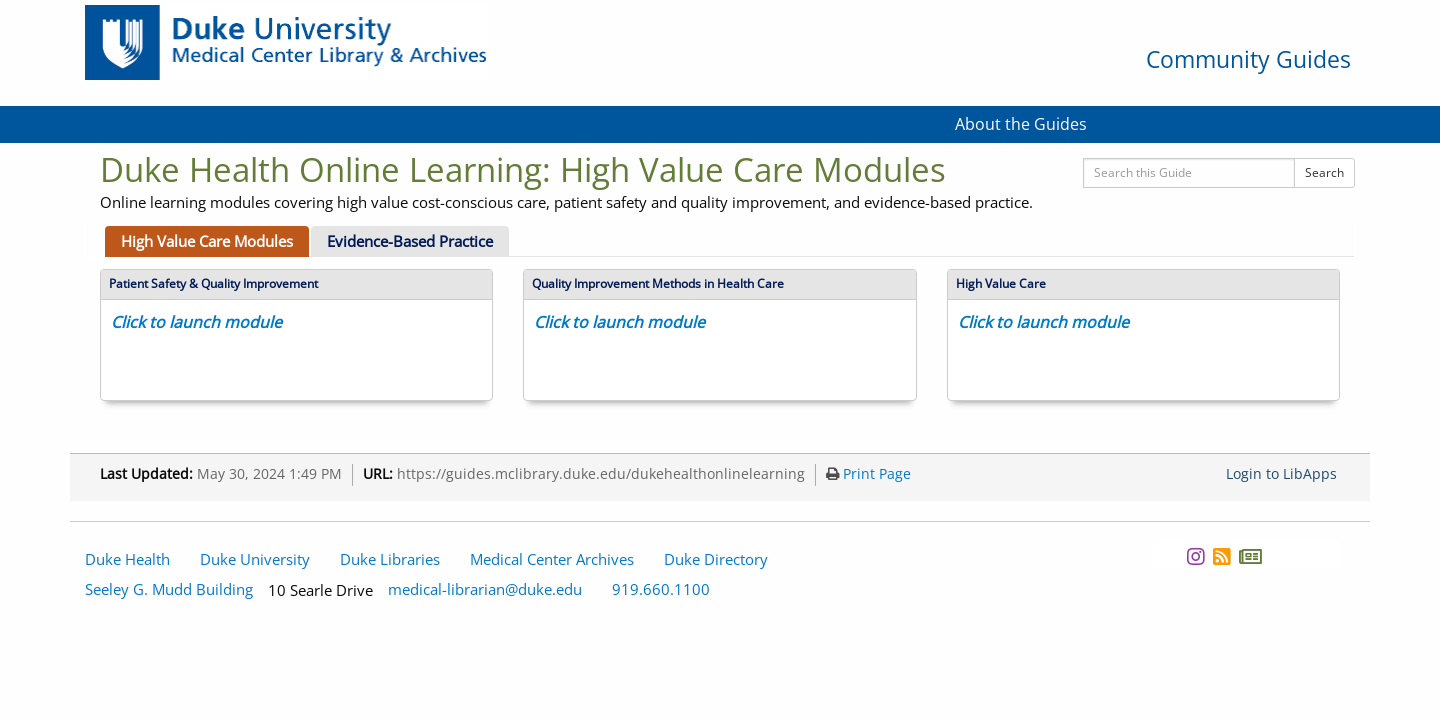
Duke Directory (716, 559)
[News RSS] (1221, 557)
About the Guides (1021, 124)
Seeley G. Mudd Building (169, 589)
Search (1324, 172)
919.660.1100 (661, 589)
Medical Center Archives (552, 559)
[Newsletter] (1250, 557)
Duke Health (127, 559)
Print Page (868, 474)
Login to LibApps (1281, 474)
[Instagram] (1195, 557)
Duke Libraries (390, 559)
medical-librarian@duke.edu (485, 589)
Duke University (255, 559)
